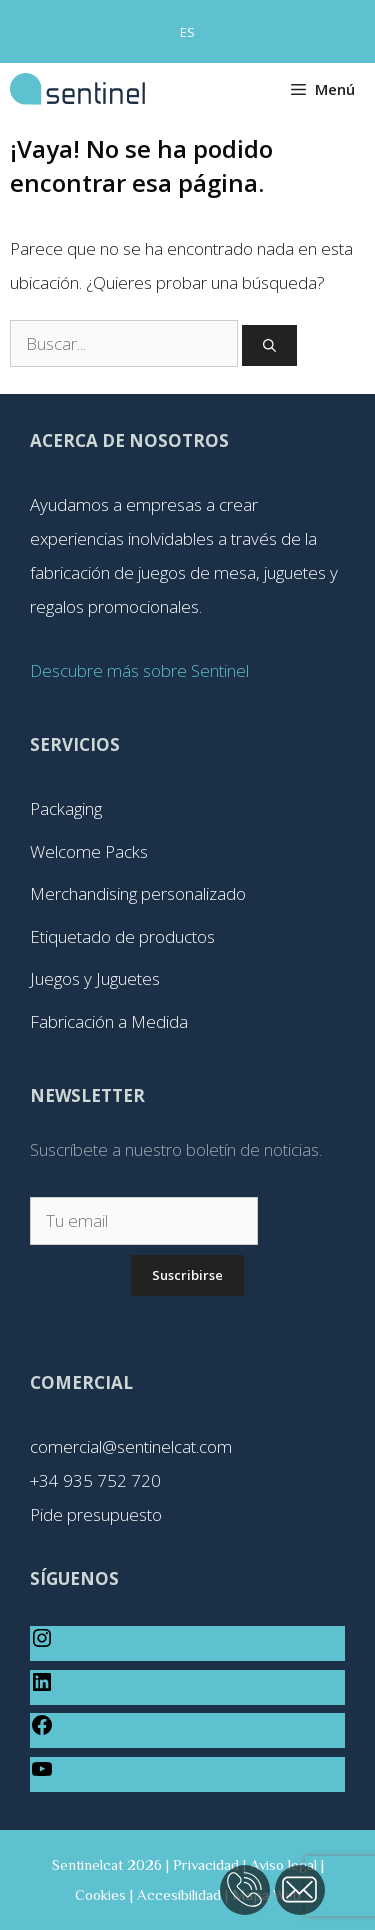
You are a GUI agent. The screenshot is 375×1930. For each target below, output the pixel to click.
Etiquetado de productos (122, 936)
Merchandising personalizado (138, 893)
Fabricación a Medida (109, 1021)
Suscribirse (187, 1275)
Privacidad (206, 1864)
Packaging (66, 808)
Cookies (100, 1894)
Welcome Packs (89, 851)
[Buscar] (269, 346)
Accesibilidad (179, 1894)
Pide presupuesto (96, 1514)
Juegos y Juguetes (95, 978)
